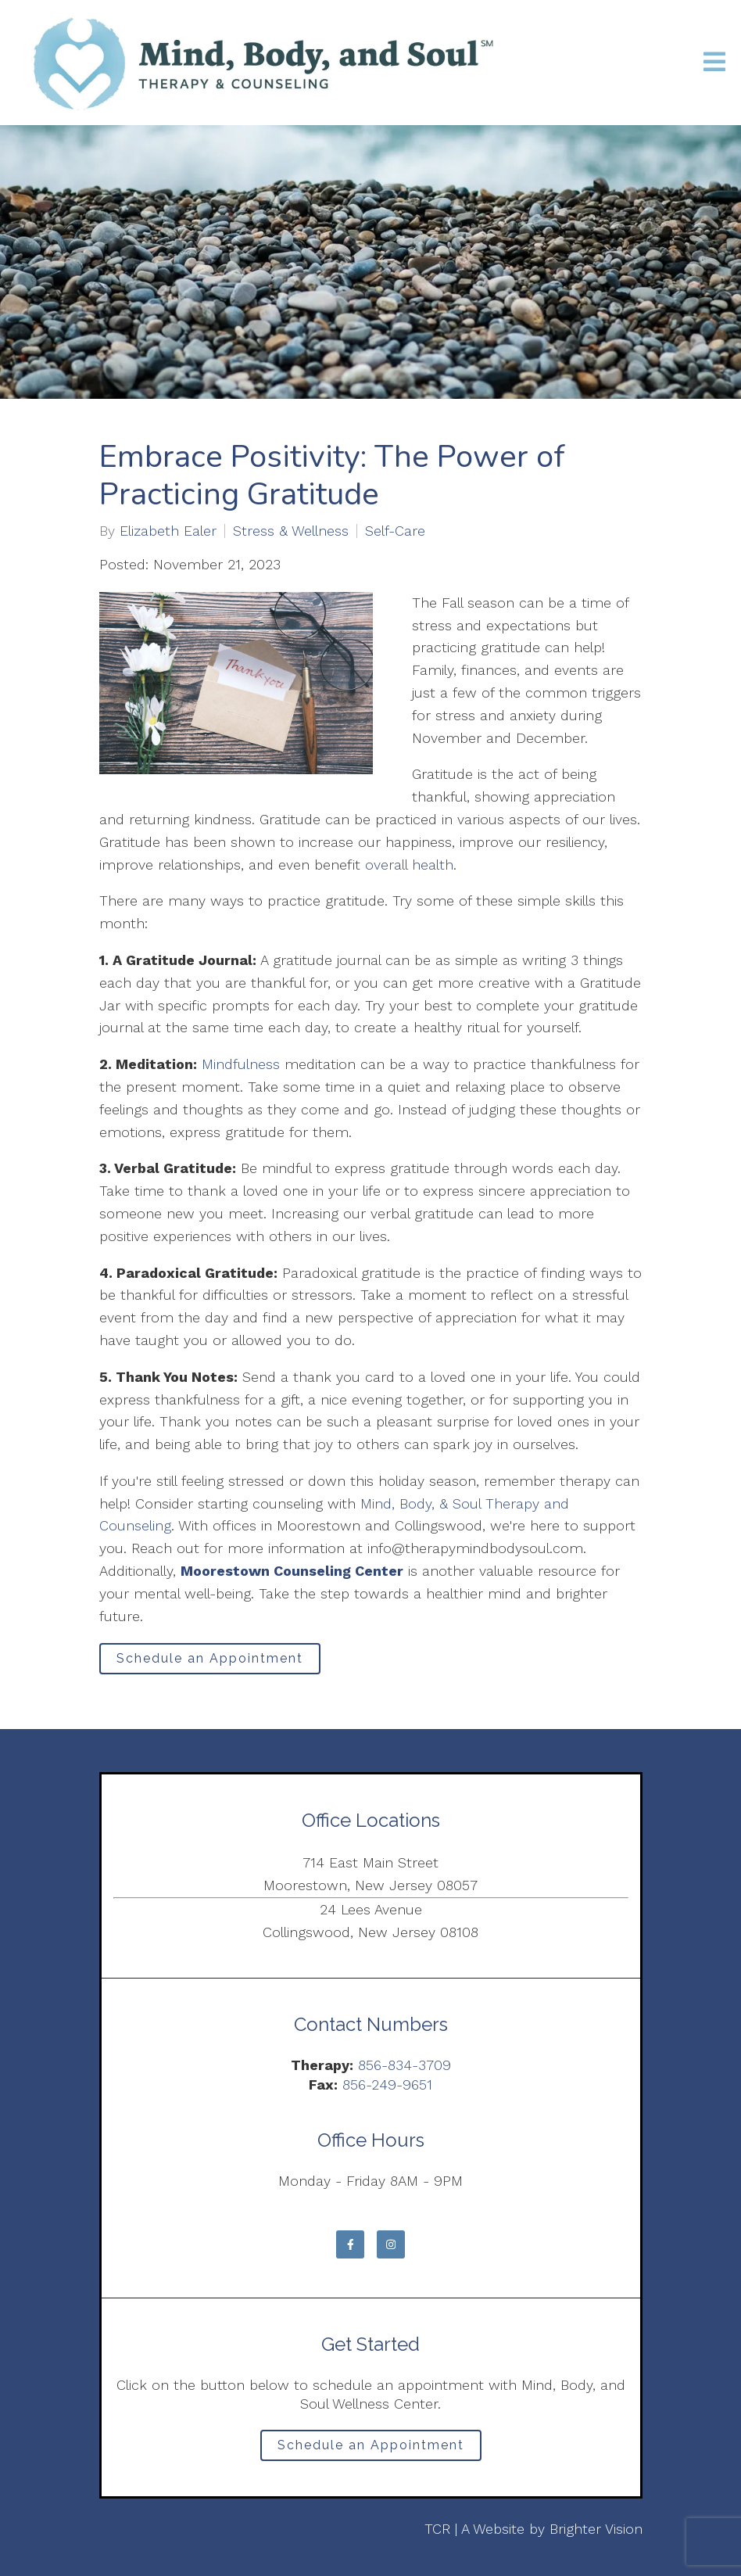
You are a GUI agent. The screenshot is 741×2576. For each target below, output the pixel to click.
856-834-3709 (404, 2065)
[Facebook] (350, 2244)
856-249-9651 (387, 2084)
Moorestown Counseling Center (292, 1570)
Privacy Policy (143, 2528)
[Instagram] (391, 2244)
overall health (409, 864)
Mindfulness (241, 1064)
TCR (437, 2528)
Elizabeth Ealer (168, 531)
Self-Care (395, 531)
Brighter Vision (596, 2528)
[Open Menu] (714, 63)
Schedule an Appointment (209, 1658)
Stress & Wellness (291, 531)
